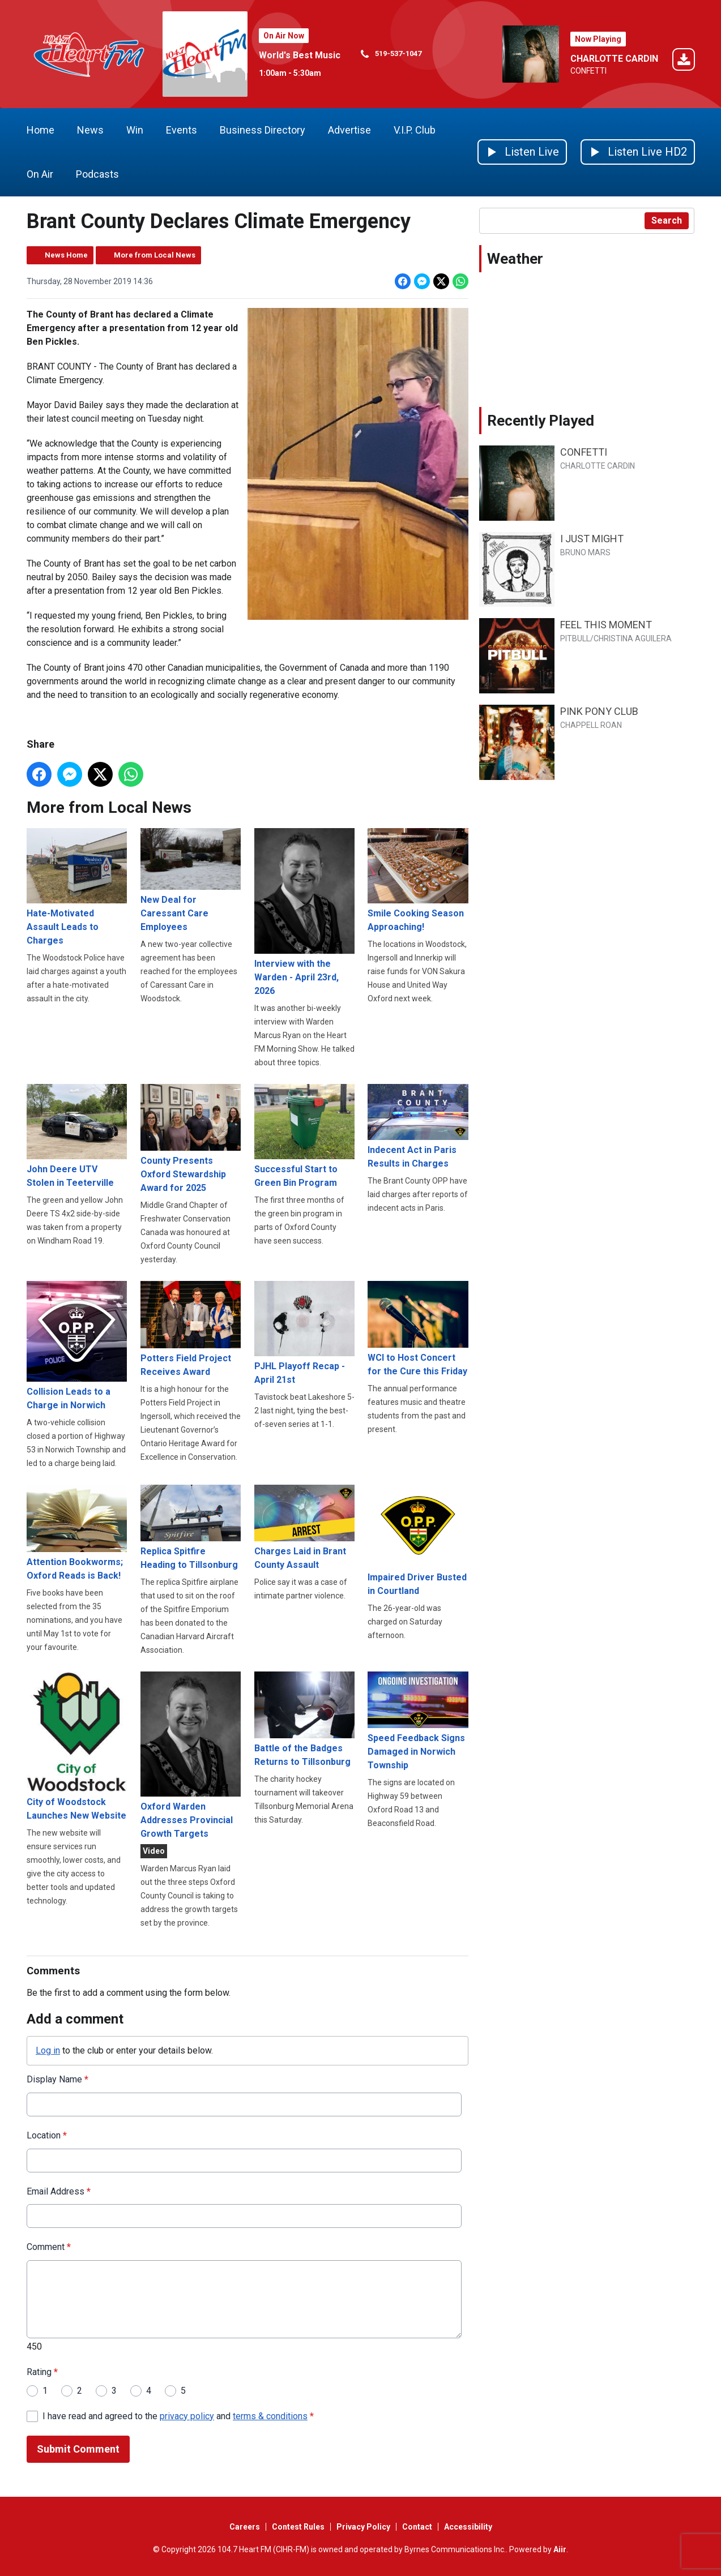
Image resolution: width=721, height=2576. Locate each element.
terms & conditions (270, 2415)
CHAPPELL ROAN (591, 725)
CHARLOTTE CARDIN (614, 58)
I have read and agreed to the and (178, 2415)
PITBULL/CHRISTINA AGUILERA (616, 638)
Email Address (59, 2190)
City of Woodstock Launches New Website (77, 1745)
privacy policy (187, 2415)
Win (134, 130)
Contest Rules (298, 2526)
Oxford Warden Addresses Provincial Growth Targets (190, 1755)
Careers (244, 2526)
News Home (66, 255)
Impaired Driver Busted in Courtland (418, 1540)
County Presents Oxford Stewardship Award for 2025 (190, 1138)
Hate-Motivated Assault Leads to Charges (77, 887)
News (90, 130)
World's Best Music (299, 55)
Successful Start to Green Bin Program (304, 1136)
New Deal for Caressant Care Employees (190, 880)
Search (666, 220)
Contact (417, 2526)
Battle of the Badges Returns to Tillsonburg (304, 1719)
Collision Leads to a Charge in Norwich (77, 1345)
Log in (48, 2049)
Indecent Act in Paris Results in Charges (418, 1126)
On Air (40, 174)
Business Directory (262, 130)
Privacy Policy (363, 2526)
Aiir (559, 2549)
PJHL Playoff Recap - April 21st (304, 1333)
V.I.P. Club (415, 130)
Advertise (349, 130)
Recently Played (540, 420)
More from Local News (154, 255)
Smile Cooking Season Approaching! (418, 880)
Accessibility (468, 2526)
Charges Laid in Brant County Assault (304, 1527)
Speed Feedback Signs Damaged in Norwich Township (418, 1720)
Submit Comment (78, 2449)
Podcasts (97, 174)
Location (47, 2135)
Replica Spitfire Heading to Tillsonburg (190, 1527)
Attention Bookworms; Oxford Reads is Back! (77, 1532)
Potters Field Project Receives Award (190, 1329)
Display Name (57, 2079)
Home (40, 130)
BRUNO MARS (585, 552)
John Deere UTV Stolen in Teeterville (77, 1136)
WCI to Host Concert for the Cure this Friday (418, 1328)
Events (181, 130)
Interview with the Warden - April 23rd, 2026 (304, 912)
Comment (49, 2246)
